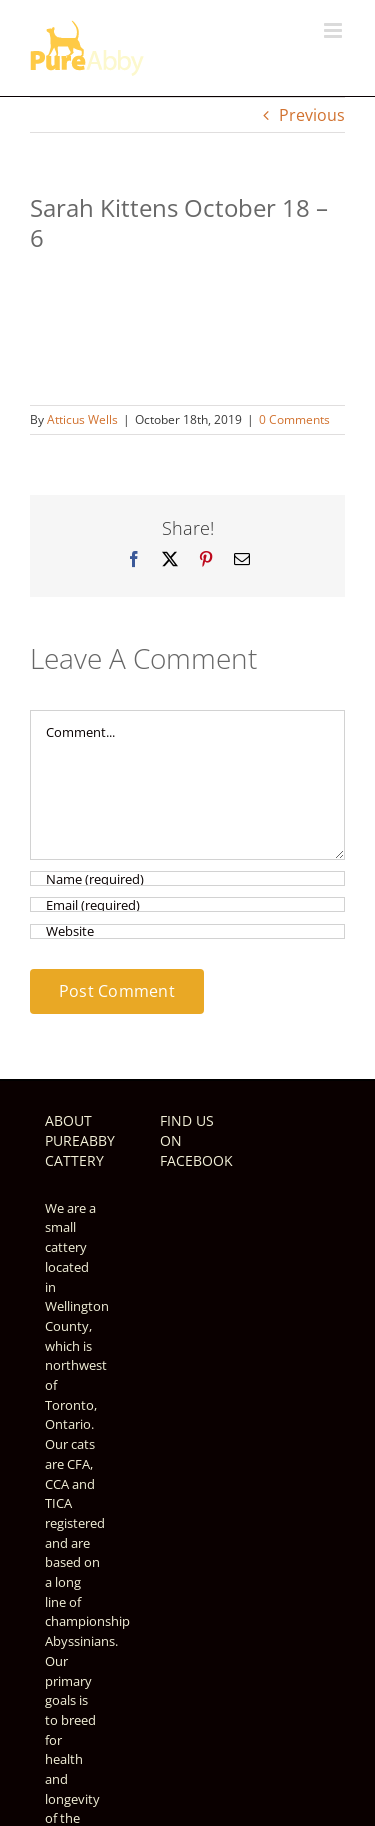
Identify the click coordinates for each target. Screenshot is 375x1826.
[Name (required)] (187, 878)
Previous (312, 115)
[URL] (187, 931)
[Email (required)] (187, 904)
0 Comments (294, 419)
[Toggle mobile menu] (334, 30)
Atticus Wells (82, 419)
